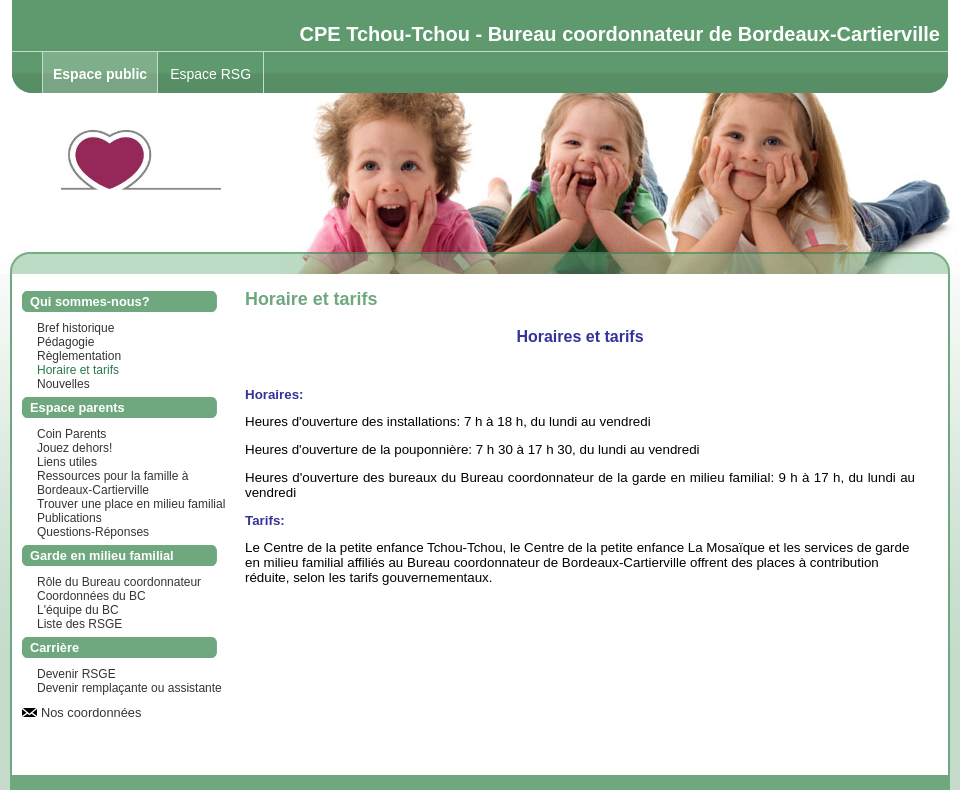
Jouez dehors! (74, 448)
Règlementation (79, 356)
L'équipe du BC (78, 610)
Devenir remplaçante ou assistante (129, 688)
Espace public (100, 74)
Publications (69, 518)
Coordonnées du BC (91, 596)
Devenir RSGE (76, 674)
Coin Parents (71, 434)
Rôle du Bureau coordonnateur (119, 582)
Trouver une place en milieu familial (131, 504)
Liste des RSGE (79, 624)
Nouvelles (63, 384)
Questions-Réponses (93, 532)
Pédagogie (65, 342)
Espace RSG (210, 74)
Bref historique (75, 328)
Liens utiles (67, 462)
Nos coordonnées (91, 712)
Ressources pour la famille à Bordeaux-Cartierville (112, 483)
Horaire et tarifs (78, 370)
